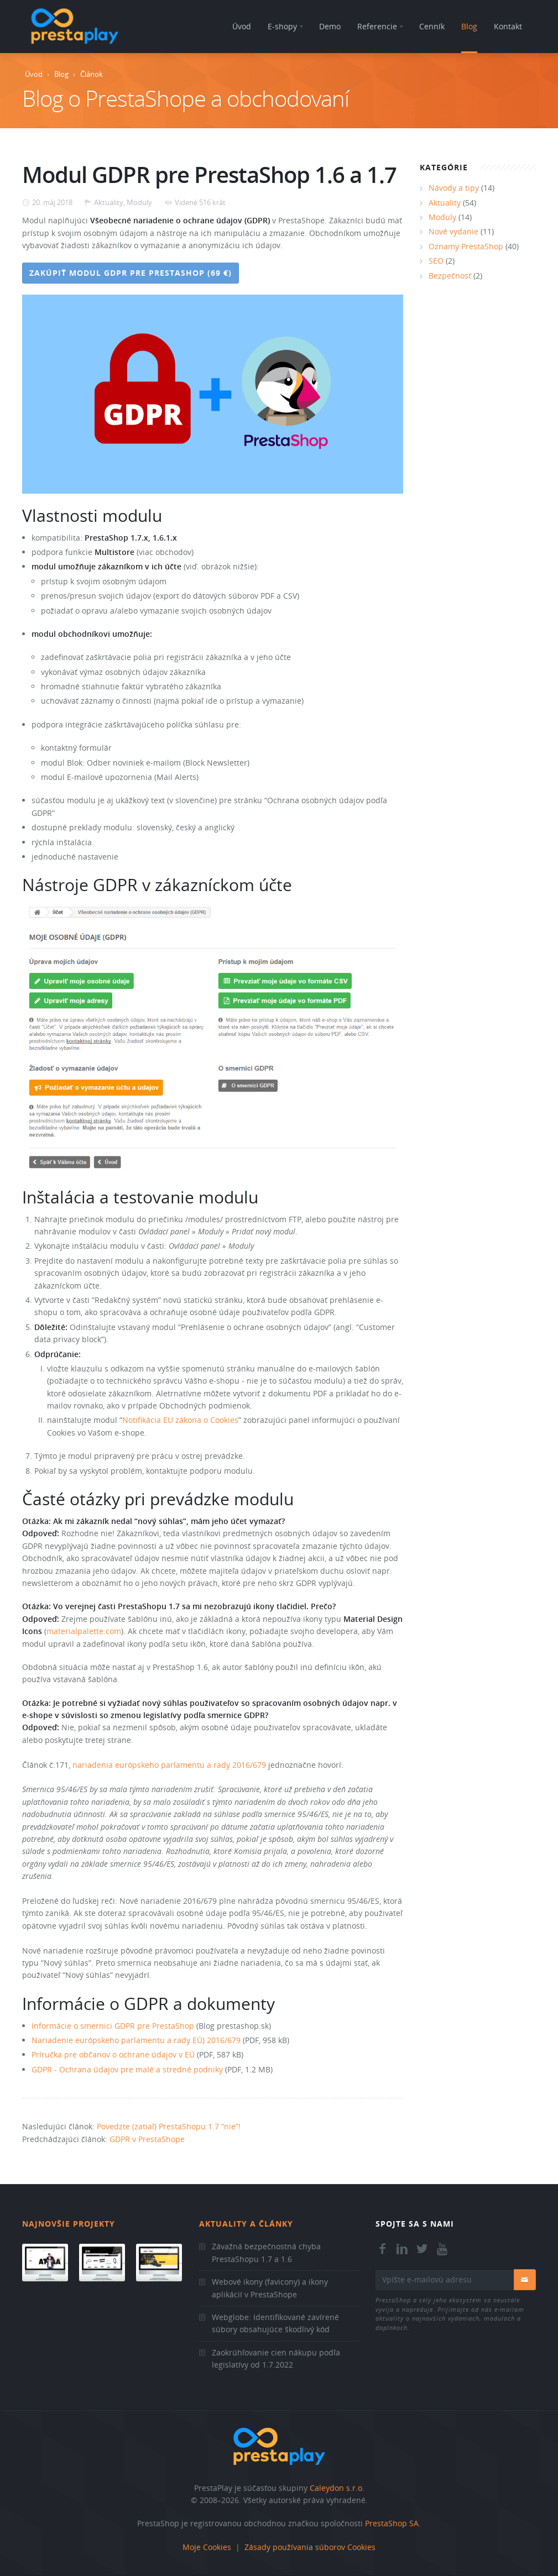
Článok (91, 74)
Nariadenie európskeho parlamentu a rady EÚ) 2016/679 (136, 2040)
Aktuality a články (246, 2223)
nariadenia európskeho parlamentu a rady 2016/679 (169, 1765)
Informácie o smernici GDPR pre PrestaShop (113, 2025)
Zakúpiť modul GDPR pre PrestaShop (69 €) (130, 273)
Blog (61, 74)
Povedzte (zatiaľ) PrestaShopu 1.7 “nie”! (169, 2126)
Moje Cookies (206, 2547)
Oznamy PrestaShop (466, 246)
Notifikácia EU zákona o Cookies (180, 1420)
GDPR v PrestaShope (147, 2139)
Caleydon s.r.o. (337, 2488)
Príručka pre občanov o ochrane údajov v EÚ (113, 2054)
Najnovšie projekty (68, 2223)
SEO (436, 260)
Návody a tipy (454, 187)
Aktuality (108, 202)
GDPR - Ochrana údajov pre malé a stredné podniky (127, 2069)
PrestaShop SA (392, 2523)
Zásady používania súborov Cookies (310, 2547)
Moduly (139, 202)
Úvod (34, 74)
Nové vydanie (453, 231)
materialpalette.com (83, 1631)
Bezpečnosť (450, 275)
